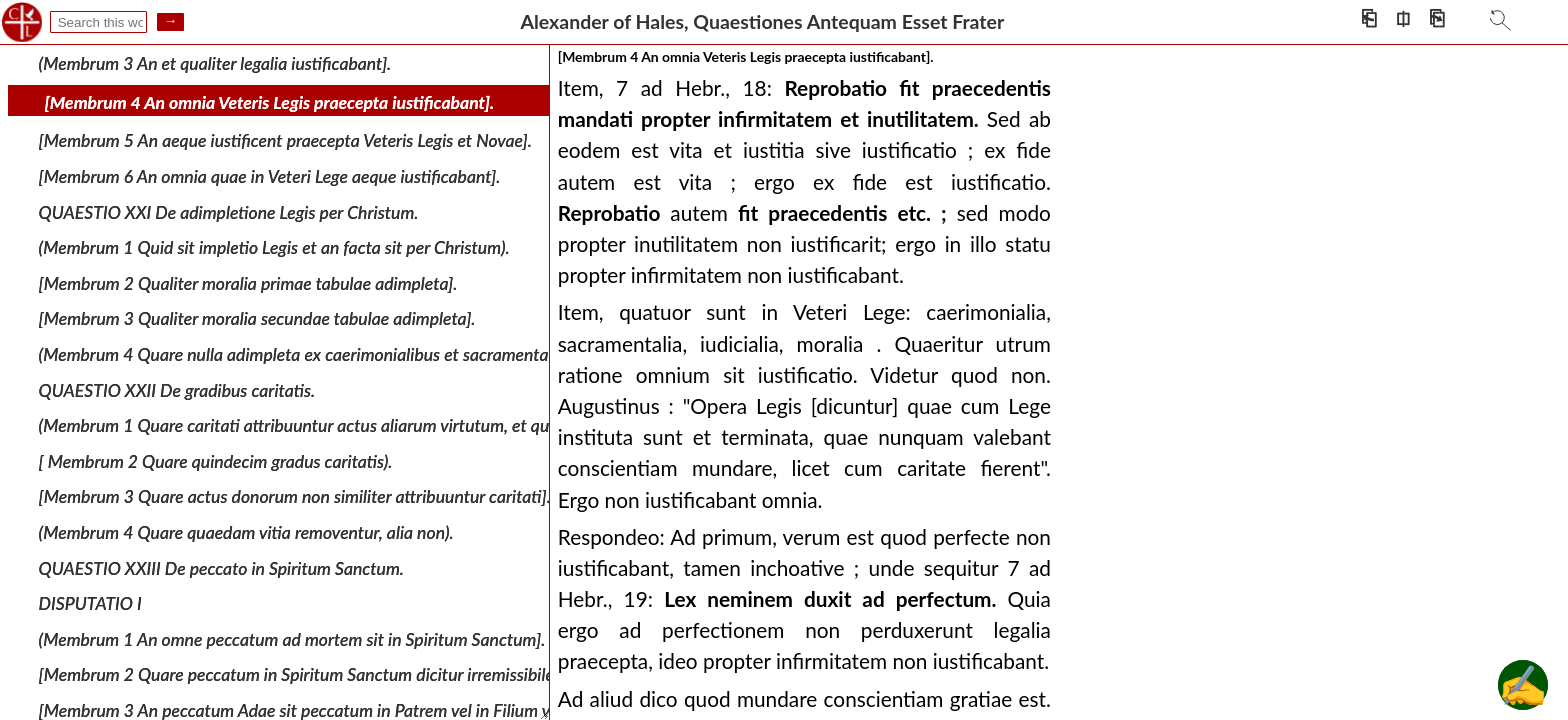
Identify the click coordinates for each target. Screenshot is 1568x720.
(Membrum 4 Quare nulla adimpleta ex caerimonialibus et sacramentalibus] (313, 354)
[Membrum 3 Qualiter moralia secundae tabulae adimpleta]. (257, 318)
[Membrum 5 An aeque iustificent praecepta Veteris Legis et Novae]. (285, 140)
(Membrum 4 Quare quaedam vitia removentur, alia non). (246, 532)
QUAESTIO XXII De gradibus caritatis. (177, 389)
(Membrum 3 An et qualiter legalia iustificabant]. (215, 63)
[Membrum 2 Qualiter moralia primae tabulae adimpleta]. (248, 283)
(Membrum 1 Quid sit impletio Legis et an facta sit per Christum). (274, 247)
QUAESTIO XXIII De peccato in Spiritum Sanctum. (221, 567)
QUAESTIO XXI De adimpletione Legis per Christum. (229, 211)
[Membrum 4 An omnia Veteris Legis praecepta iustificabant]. (270, 102)
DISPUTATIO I (90, 603)
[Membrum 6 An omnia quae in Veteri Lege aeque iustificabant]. (270, 176)
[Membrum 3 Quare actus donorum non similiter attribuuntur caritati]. (295, 496)
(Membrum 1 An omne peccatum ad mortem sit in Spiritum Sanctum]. (292, 638)
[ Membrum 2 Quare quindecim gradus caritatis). (216, 461)
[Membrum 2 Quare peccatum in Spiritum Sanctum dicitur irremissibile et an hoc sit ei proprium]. (391, 674)
